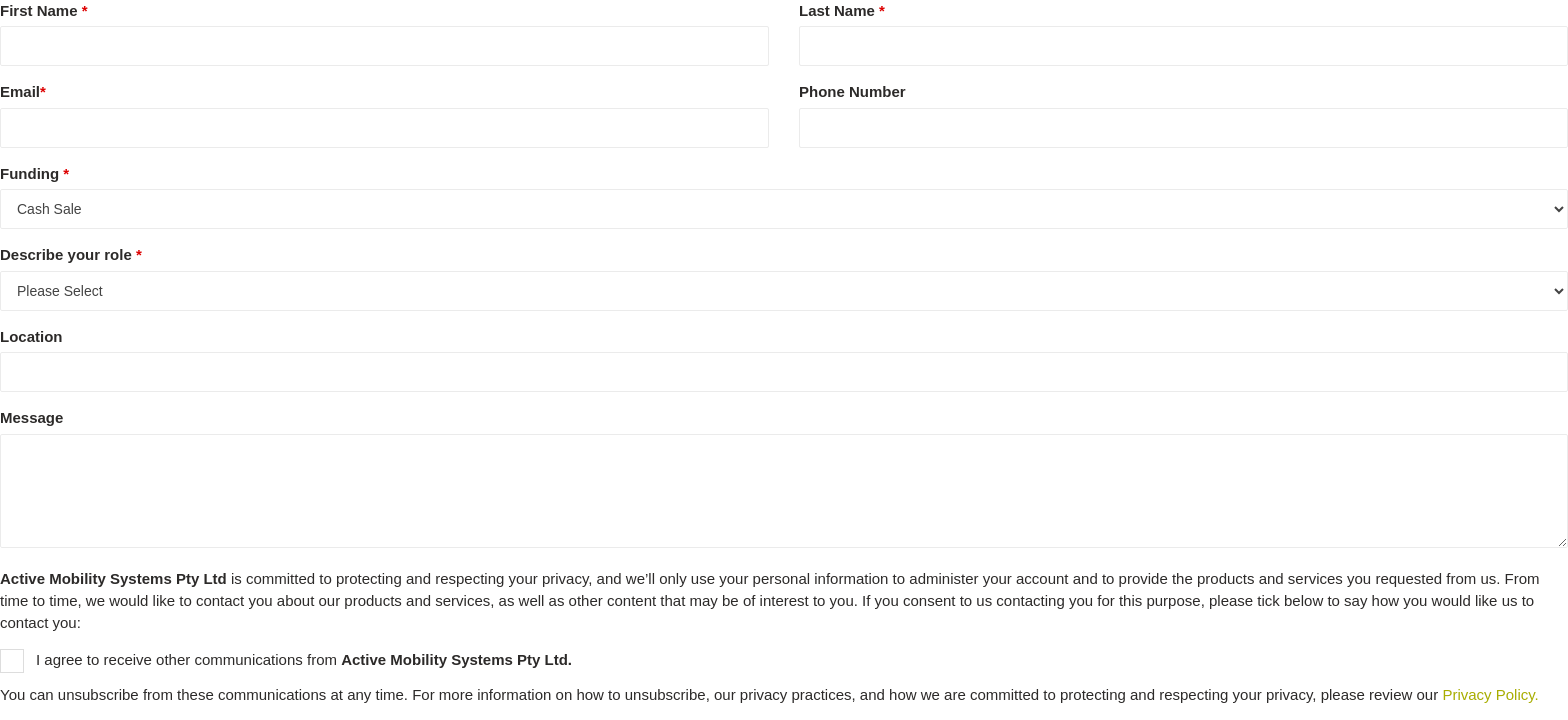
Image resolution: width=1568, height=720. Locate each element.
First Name (44, 10)
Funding (34, 173)
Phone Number (852, 91)
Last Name (842, 10)
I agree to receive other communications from (286, 661)
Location (31, 336)
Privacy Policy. (1490, 694)
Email (23, 91)
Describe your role (71, 254)
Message (31, 417)
